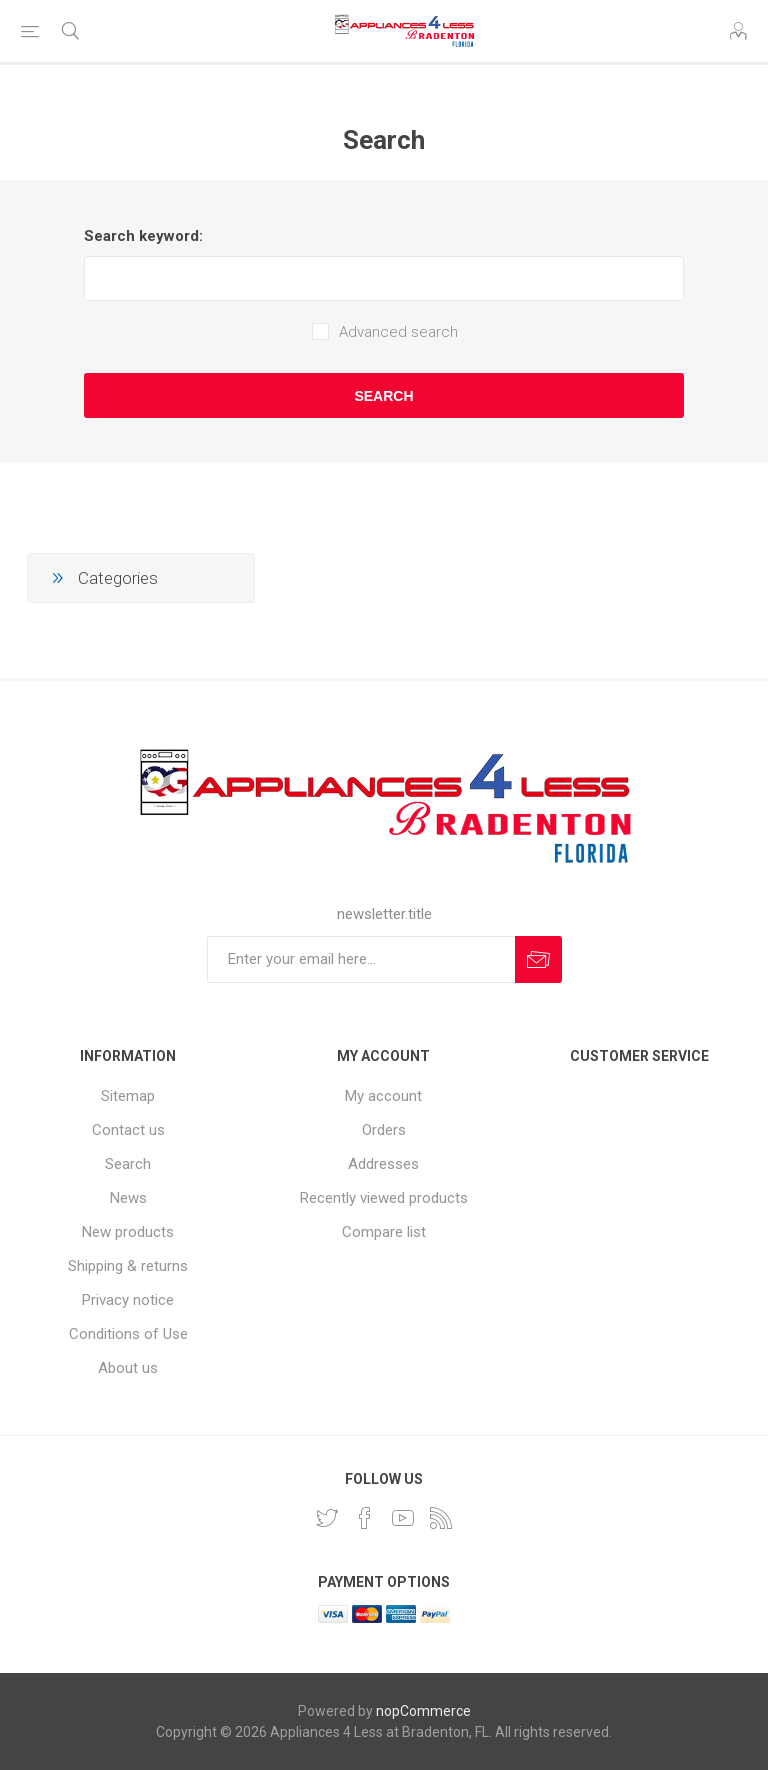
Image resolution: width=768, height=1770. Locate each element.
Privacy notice (128, 1300)
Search (383, 396)
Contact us (128, 1130)
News (128, 1198)
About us (128, 1368)
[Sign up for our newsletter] (361, 959)
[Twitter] (327, 1518)
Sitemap (128, 1096)
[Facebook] (365, 1518)
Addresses (383, 1164)
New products (128, 1232)
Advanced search (398, 332)
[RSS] (441, 1518)
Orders (384, 1130)
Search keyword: (143, 236)
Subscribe (538, 959)
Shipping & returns (128, 1266)
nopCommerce (423, 1711)
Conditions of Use (128, 1334)
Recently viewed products (384, 1198)
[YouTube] (403, 1518)
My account (383, 1096)
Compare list (384, 1232)
